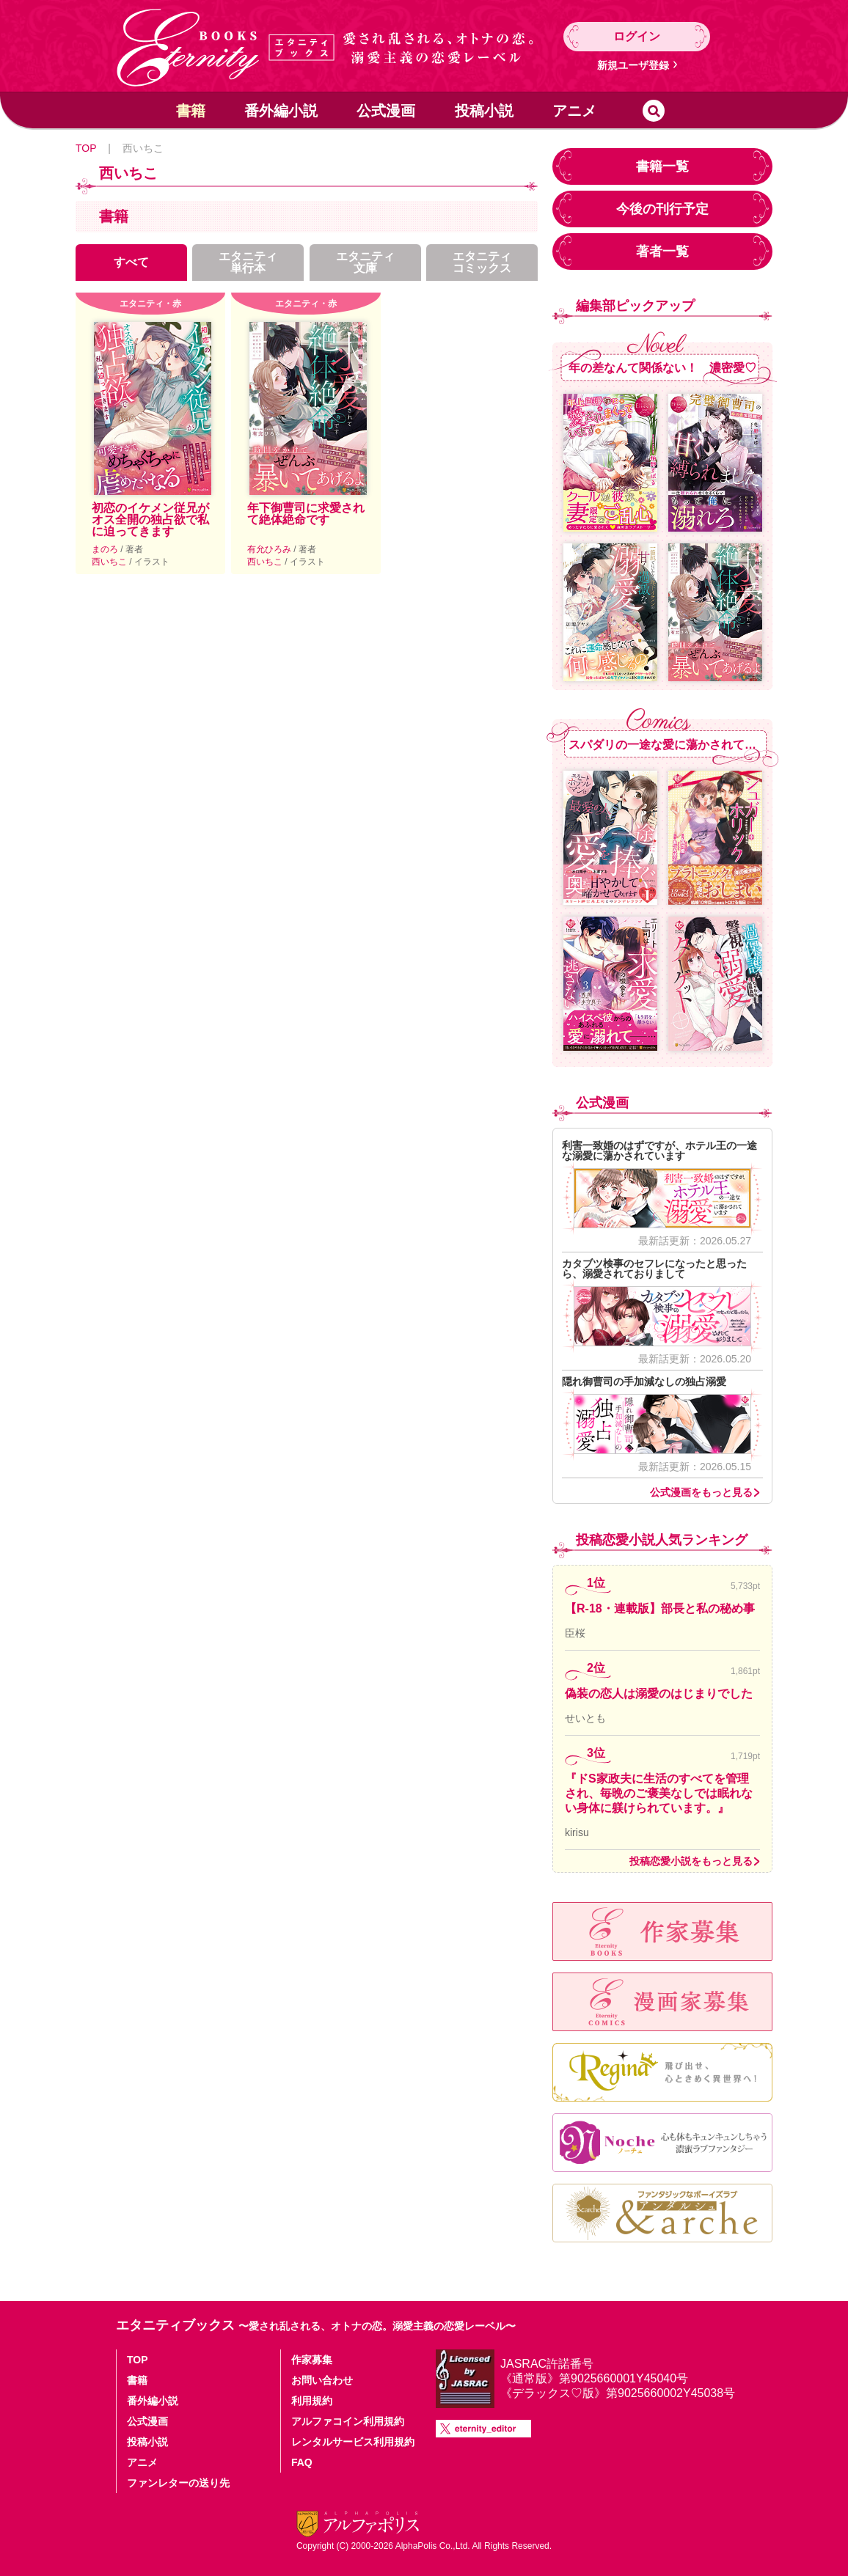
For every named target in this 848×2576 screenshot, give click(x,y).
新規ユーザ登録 (633, 65)
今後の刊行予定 (662, 209)
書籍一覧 (662, 166)
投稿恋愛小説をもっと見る (691, 1861)
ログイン (636, 36)
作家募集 (311, 2360)
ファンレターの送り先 (178, 2483)
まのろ (106, 549)
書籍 (190, 111)
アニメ (574, 111)
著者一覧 (662, 251)
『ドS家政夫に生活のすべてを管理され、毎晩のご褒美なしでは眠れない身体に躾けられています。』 (659, 1793)
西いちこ (110, 562)
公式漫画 (386, 111)
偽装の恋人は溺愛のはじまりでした (659, 1693)
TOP (86, 148)
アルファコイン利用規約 (347, 2421)
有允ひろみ (270, 549)
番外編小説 (281, 111)
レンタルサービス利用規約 (352, 2442)
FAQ (301, 2462)
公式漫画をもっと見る (701, 1492)
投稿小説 (484, 111)
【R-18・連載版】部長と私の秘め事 (660, 1608)
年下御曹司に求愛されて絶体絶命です (306, 514)
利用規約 (311, 2401)
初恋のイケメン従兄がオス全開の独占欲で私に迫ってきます (150, 519)
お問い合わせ (322, 2380)
